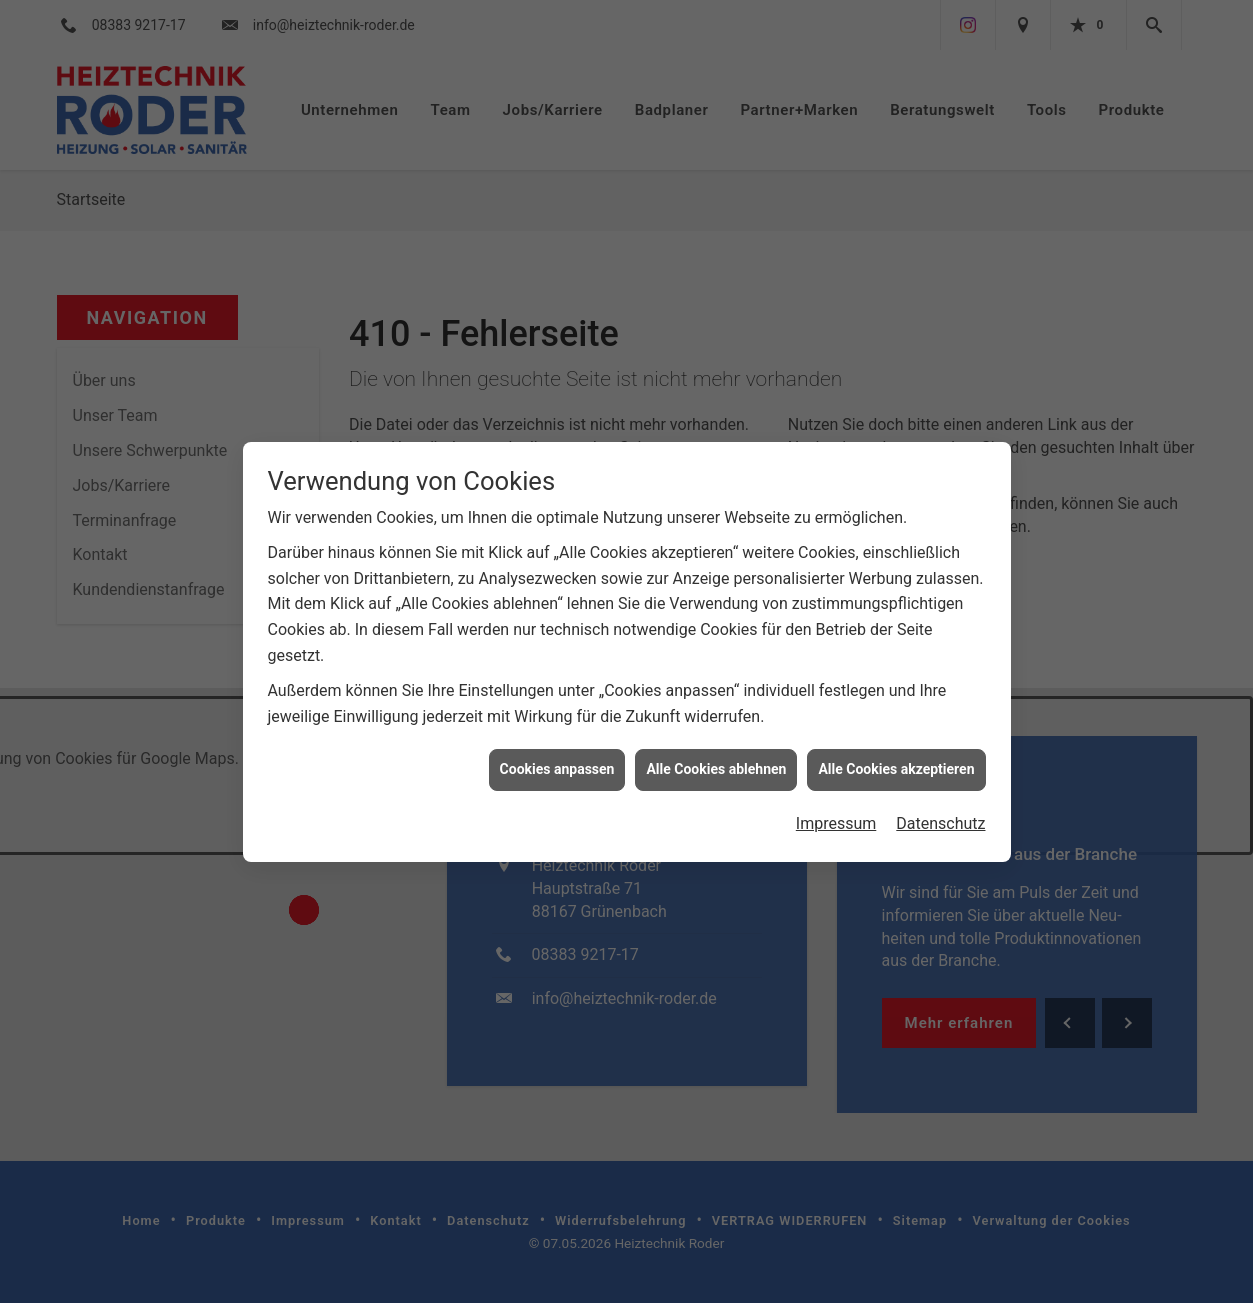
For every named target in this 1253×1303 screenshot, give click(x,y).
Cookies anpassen (557, 758)
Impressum (836, 812)
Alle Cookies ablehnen (716, 758)
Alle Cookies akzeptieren (896, 758)
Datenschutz (940, 812)
